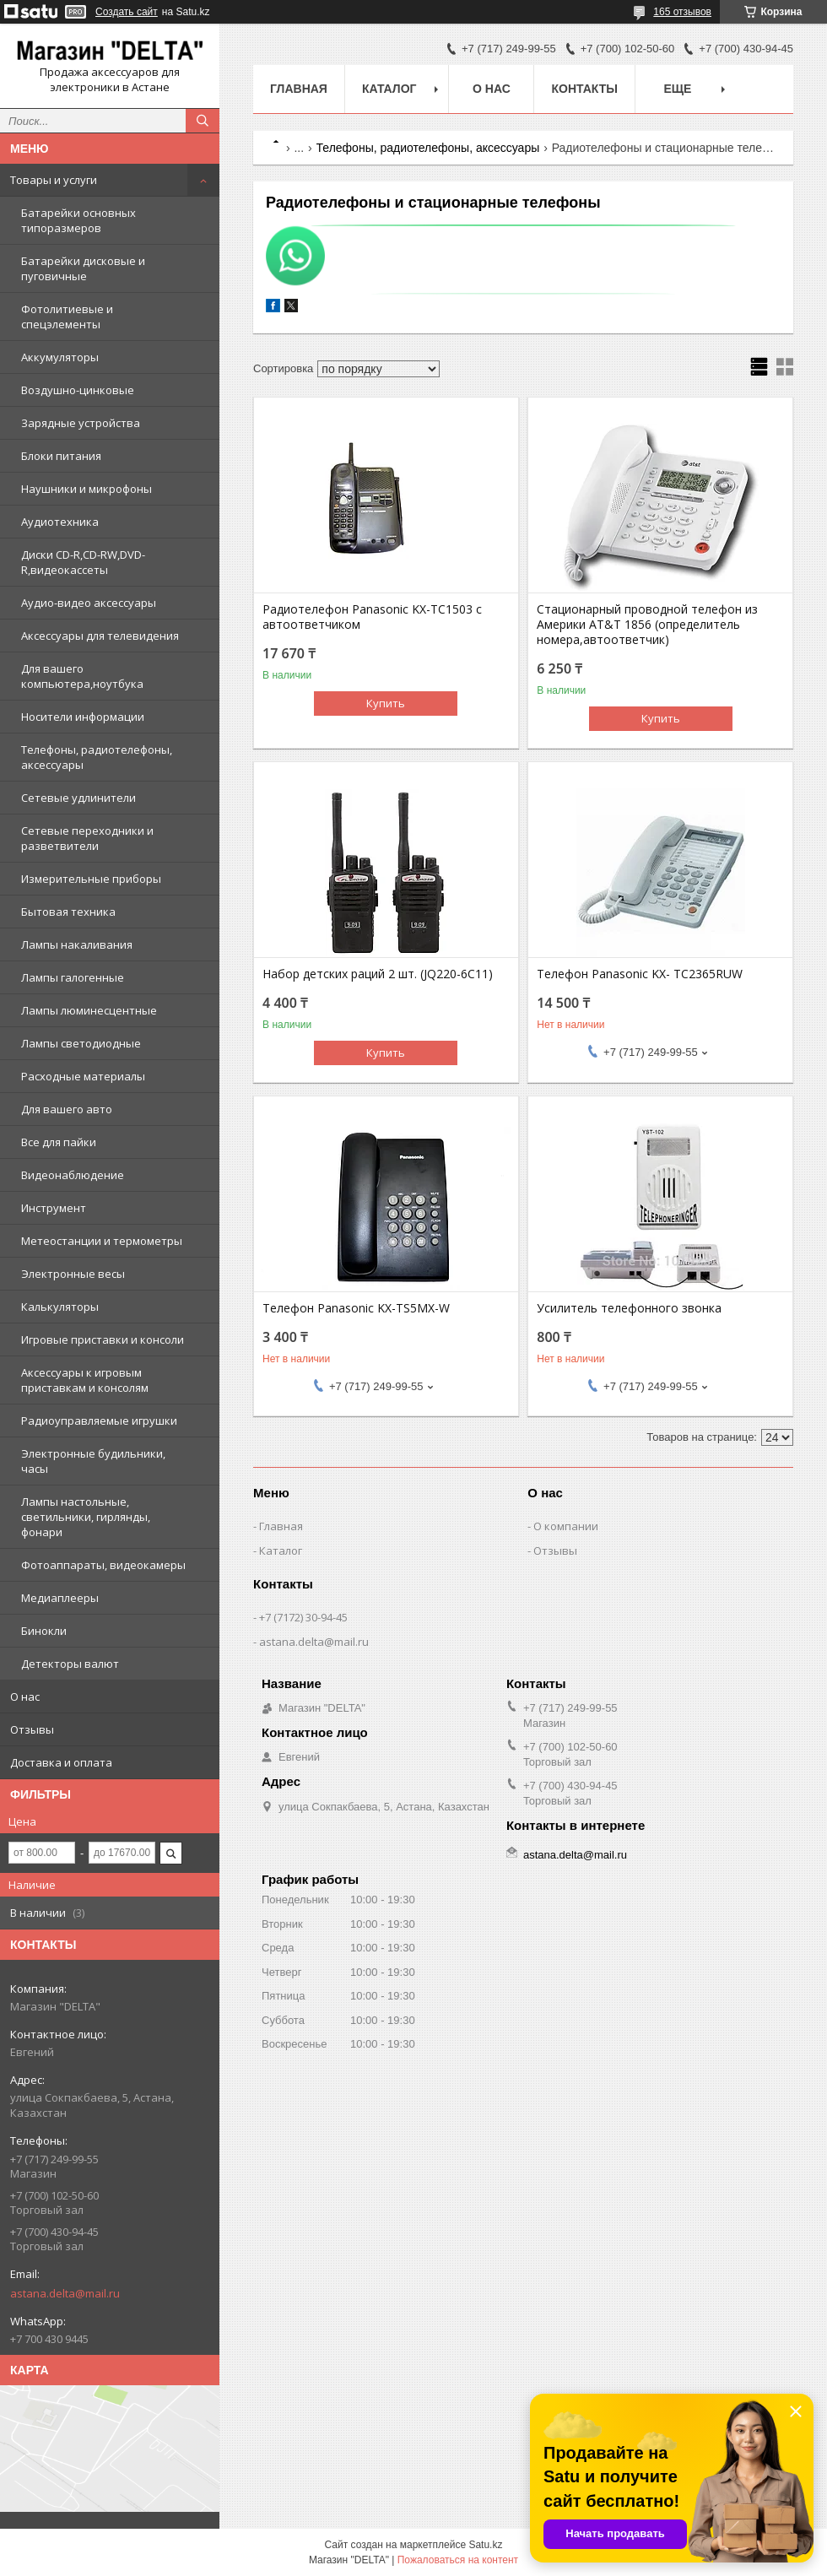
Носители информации (82, 716)
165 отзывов (682, 12)
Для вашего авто (66, 1109)
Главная (298, 88)
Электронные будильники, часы (93, 1461)
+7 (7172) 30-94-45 (303, 1617)
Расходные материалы (83, 1076)
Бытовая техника (68, 911)
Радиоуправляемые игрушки (99, 1420)
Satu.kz (485, 2545)
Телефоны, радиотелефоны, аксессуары (96, 757)
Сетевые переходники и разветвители (87, 838)
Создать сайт (126, 12)
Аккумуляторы (60, 357)
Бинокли (44, 1630)
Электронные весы (73, 1273)
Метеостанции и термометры (101, 1240)
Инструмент (53, 1207)
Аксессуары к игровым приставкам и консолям (85, 1380)
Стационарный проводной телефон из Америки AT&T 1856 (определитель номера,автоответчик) (647, 624)
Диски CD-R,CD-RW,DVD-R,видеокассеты (83, 562)
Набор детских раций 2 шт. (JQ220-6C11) (377, 974)
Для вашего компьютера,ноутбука (82, 676)
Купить (385, 703)
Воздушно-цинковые (77, 390)
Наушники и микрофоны (86, 488)
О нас (25, 1696)
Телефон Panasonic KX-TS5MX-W (356, 1308)
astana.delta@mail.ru (65, 2293)
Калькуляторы (60, 1306)
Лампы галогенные (72, 977)
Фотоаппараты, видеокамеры (103, 1564)
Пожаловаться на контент (457, 2560)
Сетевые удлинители (78, 797)
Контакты (584, 88)
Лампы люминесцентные (89, 1010)
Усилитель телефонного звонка (629, 1308)
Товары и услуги (53, 179)
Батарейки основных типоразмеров (78, 220)
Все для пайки (58, 1142)
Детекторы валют (70, 1663)
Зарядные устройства (80, 422)
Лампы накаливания (76, 944)
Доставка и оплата (61, 1762)
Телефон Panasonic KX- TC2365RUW (640, 974)
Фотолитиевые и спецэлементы (67, 316)
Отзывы (32, 1729)
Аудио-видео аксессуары (88, 602)
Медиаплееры (60, 1597)
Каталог (389, 88)
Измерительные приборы (91, 878)
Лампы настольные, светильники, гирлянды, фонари (85, 1517)
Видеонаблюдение (72, 1174)
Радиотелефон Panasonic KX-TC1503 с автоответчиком (372, 617)
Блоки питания (61, 455)
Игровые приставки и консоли (102, 1339)
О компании (565, 1526)
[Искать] (202, 120)
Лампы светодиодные (81, 1043)
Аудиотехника (60, 521)
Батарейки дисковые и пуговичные (83, 268)
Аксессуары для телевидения (100, 635)
